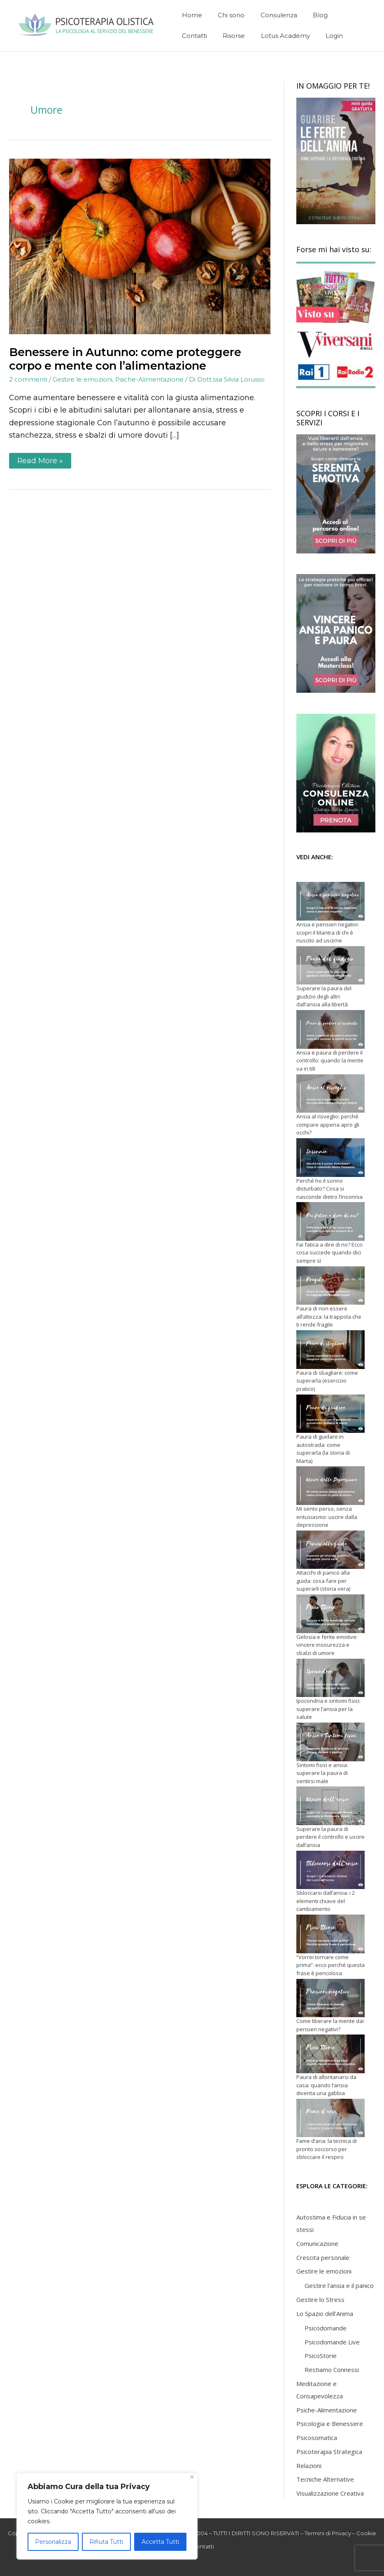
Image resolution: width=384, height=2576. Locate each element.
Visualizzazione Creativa (330, 2493)
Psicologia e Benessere (329, 2423)
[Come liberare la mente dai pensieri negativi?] (330, 1998)
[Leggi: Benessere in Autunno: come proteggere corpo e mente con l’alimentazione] (139, 246)
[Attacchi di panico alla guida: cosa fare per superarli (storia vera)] (330, 1550)
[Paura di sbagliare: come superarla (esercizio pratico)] (330, 1349)
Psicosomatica (316, 2437)
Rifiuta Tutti (106, 2542)
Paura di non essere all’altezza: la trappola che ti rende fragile (328, 1316)
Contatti (203, 2546)
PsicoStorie (321, 2355)
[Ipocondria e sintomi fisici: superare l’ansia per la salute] (330, 1678)
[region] (107, 2516)
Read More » (44, 459)
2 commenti (28, 379)
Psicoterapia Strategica (329, 2451)
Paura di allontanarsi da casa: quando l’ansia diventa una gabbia (326, 2085)
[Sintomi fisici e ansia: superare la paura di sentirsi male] (330, 1742)
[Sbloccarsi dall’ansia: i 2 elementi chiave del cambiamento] (330, 1870)
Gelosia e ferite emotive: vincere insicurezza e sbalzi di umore (327, 1645)
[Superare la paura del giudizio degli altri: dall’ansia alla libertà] (330, 965)
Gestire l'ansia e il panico (339, 2285)
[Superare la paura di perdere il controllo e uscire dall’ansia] (330, 1805)
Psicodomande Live (332, 2342)
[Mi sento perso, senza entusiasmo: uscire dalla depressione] (330, 1485)
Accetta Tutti (160, 2542)
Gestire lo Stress (320, 2299)
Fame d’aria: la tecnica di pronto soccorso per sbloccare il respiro (326, 2149)
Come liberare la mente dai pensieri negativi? (330, 2025)
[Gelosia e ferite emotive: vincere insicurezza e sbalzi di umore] (330, 1613)
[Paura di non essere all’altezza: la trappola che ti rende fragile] (330, 1285)
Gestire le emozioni (82, 379)
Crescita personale (322, 2257)
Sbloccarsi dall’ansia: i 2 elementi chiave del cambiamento (325, 1901)
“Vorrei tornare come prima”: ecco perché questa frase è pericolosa (330, 1965)
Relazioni (308, 2465)
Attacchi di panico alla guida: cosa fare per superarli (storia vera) (323, 1580)
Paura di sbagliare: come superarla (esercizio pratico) (327, 1380)
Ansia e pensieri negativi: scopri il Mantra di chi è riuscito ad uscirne (327, 932)
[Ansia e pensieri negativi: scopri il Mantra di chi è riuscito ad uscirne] (330, 901)
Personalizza (53, 2542)
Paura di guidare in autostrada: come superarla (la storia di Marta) (323, 1449)
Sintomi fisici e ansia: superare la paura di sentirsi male (322, 1773)
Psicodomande (326, 2328)
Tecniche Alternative (325, 2479)
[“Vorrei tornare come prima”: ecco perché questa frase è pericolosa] (330, 1934)
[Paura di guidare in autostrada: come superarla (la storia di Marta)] (330, 1414)
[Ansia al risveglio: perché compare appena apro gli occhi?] (330, 1093)
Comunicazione (317, 2243)
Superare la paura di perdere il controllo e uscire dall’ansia (330, 1837)
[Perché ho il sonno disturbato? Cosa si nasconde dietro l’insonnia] (330, 1157)
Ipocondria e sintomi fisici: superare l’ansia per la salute (328, 1708)
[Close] (192, 2477)
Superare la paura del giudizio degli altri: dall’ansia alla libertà (323, 996)
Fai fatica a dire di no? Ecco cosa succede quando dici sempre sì (329, 1252)
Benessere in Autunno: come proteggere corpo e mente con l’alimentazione (125, 359)
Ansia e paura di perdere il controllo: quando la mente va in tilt (329, 1060)
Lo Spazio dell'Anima (324, 2313)
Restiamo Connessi (332, 2369)
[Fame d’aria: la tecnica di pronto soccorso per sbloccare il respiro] (330, 2118)
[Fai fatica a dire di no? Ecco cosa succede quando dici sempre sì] (330, 1221)
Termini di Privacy (328, 2533)
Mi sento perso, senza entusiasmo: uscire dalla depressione (326, 1516)
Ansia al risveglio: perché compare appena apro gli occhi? (327, 1124)
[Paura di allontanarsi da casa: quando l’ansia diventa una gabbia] (330, 2054)
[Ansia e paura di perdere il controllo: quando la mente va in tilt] (330, 1029)
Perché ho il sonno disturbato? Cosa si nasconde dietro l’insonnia (329, 1188)
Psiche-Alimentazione (149, 379)
